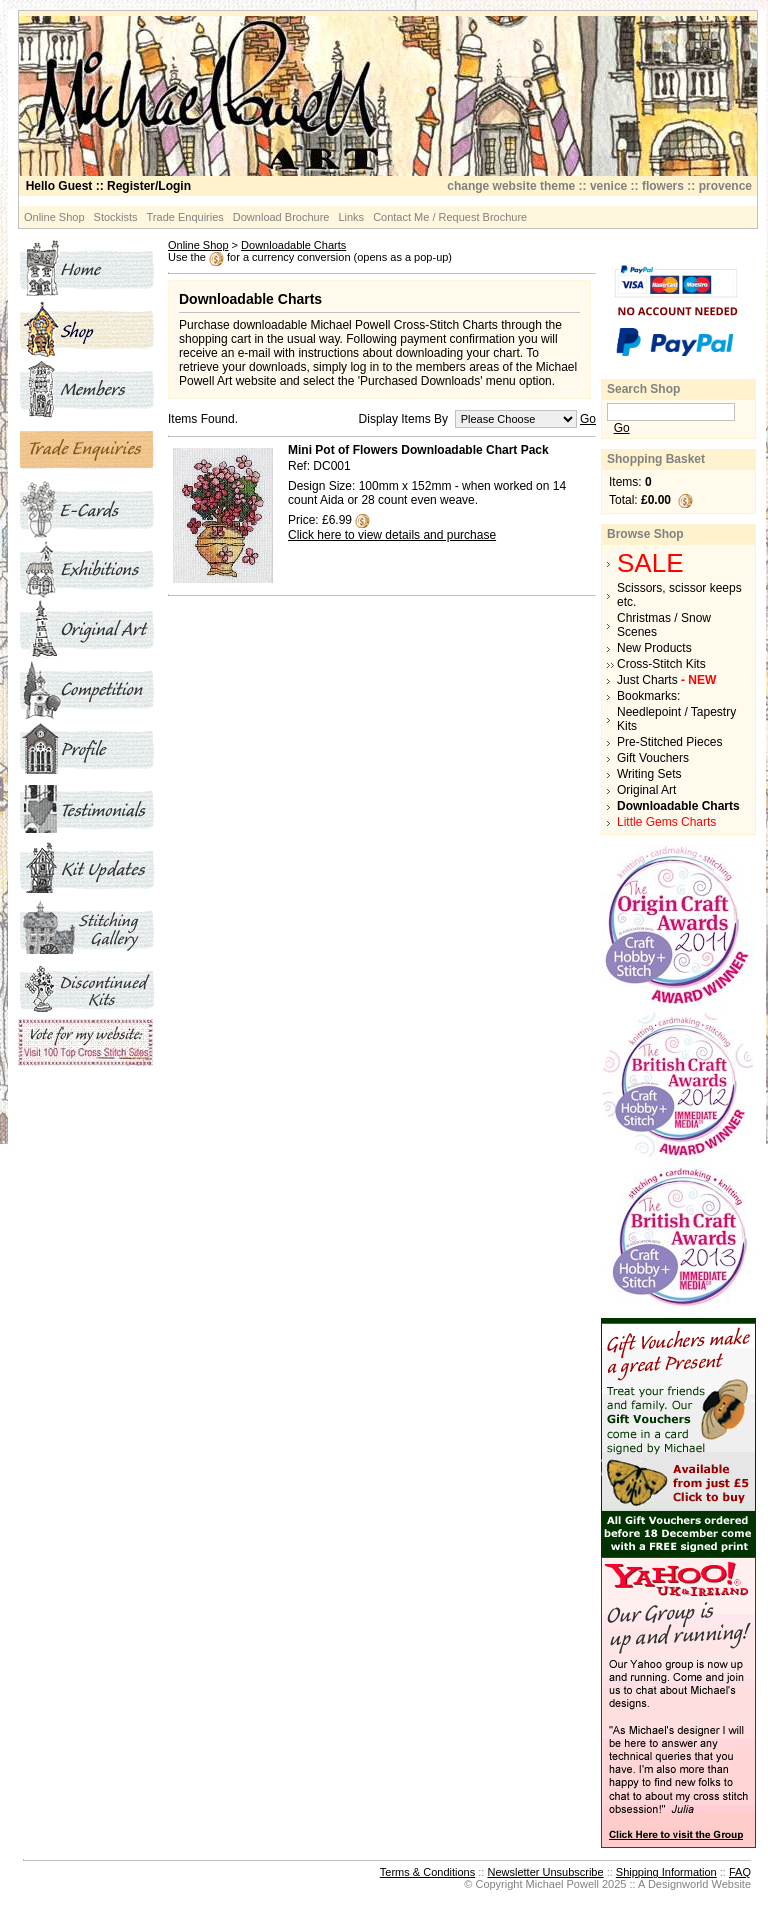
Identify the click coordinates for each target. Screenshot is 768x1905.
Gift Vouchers (653, 758)
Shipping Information (666, 1872)
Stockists (116, 217)
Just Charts (666, 680)
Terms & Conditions (427, 1872)
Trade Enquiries (185, 217)
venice (608, 186)
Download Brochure (281, 217)
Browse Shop (645, 534)
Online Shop (54, 217)
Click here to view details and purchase (392, 535)
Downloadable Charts (293, 245)
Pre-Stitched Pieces (669, 742)
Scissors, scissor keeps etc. (679, 595)
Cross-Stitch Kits (661, 664)
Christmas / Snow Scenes (664, 625)
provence (725, 186)
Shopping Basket (656, 459)
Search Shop (643, 389)
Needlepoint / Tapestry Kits (676, 719)
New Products (654, 648)
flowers (663, 186)
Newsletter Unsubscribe (545, 1872)
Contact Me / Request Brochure (450, 217)
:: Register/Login (108, 186)
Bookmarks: (648, 696)
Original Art (646, 790)
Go (588, 419)
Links (351, 217)
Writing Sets (649, 774)
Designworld (678, 1884)
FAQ (740, 1872)
